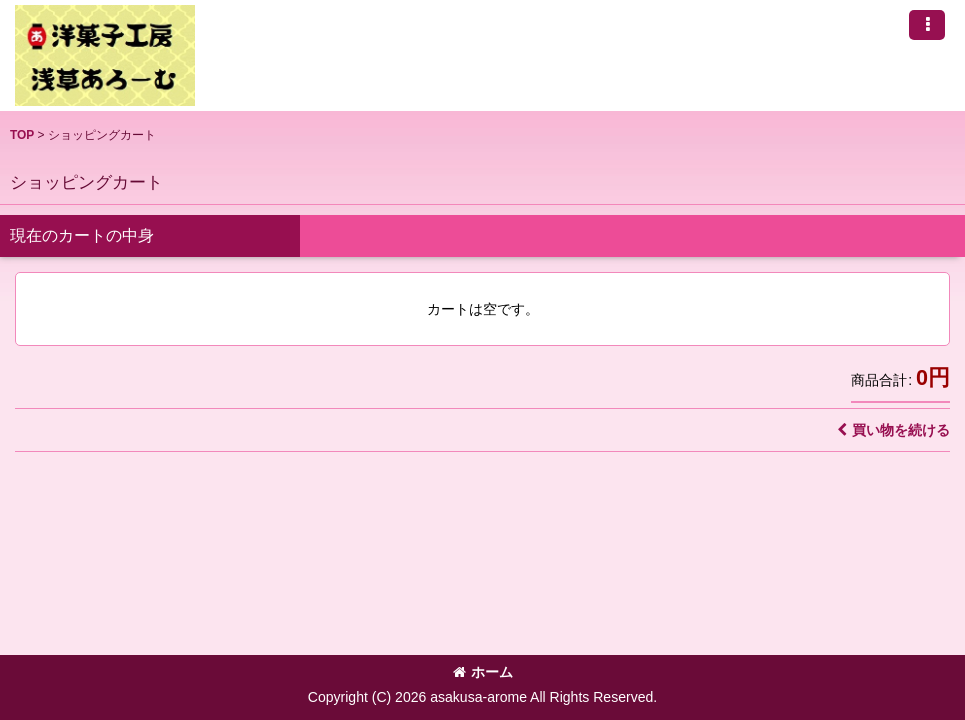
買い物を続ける (893, 430)
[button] (927, 25)
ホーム (483, 672)
